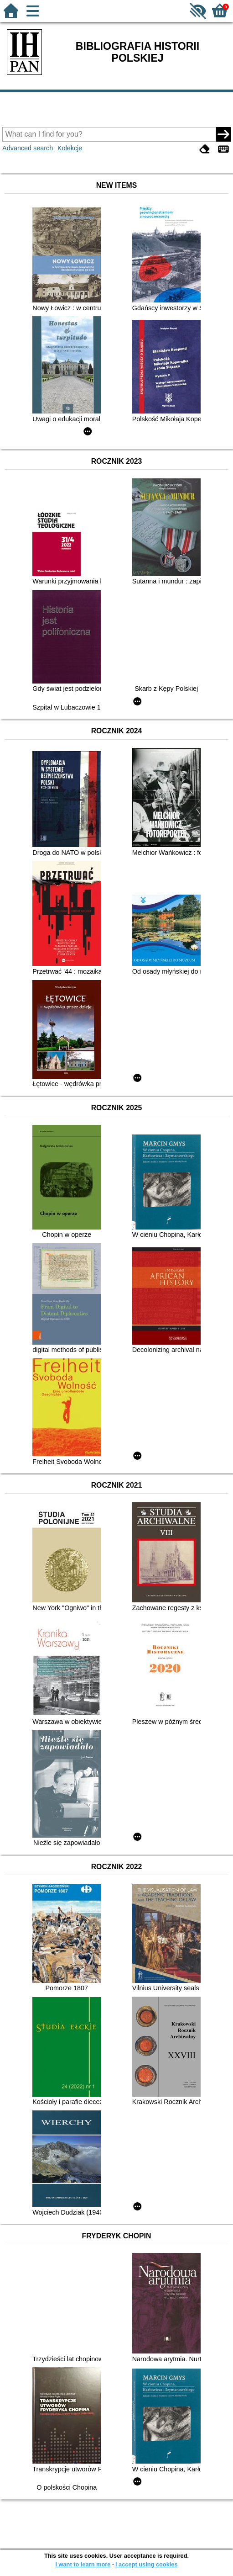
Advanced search (27, 148)
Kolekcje (69, 148)
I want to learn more (82, 2564)
